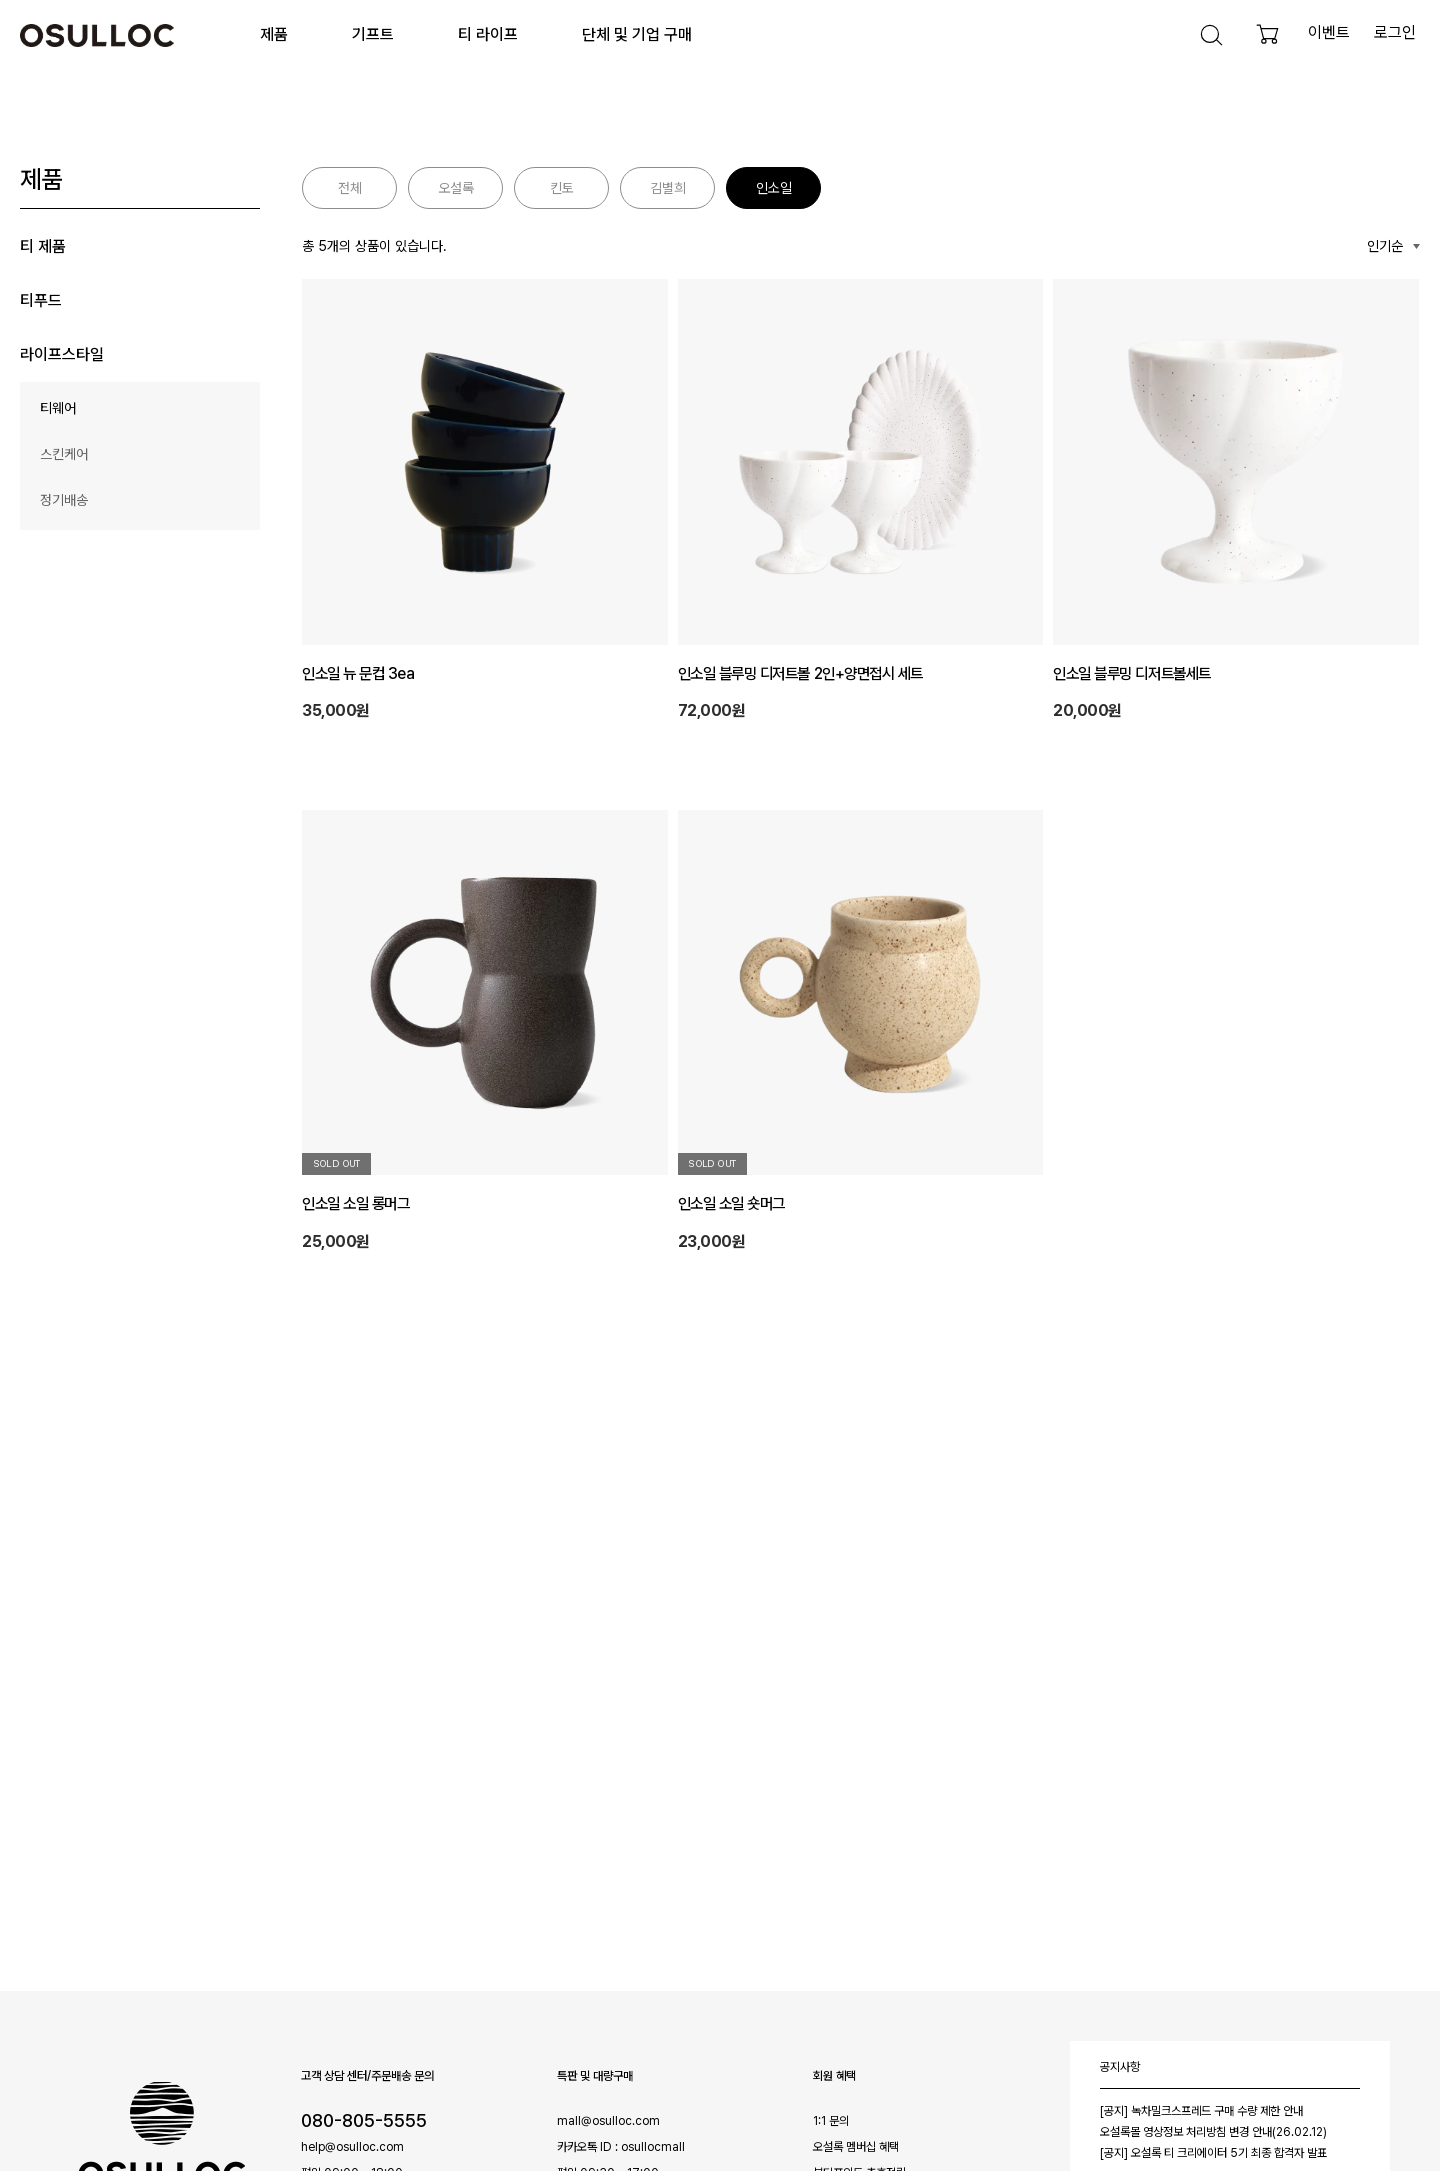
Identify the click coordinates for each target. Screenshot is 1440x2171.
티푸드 (41, 300)
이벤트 (1329, 32)
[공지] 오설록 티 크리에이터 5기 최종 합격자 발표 (1213, 2153)
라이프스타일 (62, 354)
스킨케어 (64, 454)
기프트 (373, 34)
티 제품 (43, 246)
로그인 (1395, 32)
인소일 (774, 188)
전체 (350, 188)
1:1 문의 (831, 2121)
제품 (274, 34)
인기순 (1385, 246)
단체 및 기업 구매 (637, 34)
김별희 (668, 188)
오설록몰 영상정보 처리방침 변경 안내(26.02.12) (1213, 2132)
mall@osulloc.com (608, 2121)
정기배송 (64, 500)
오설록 (456, 188)
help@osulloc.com (352, 2147)
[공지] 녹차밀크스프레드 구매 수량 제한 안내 (1201, 2111)
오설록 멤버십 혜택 (856, 2147)
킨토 (562, 188)
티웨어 (58, 408)
